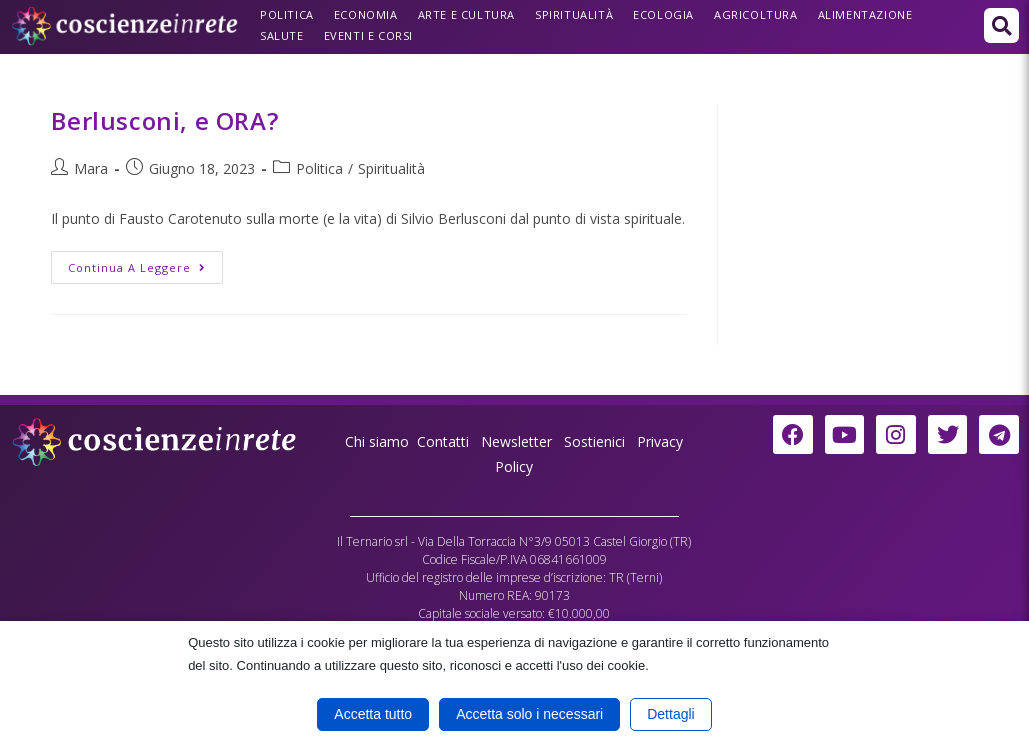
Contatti (443, 441)
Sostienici (596, 441)
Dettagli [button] (670, 714)
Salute (282, 35)
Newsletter (516, 441)
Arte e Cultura (466, 14)
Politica (287, 14)
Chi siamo (377, 441)
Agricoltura (756, 14)
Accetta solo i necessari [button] (529, 714)
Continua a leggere (145, 263)
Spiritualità (574, 14)
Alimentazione (865, 14)
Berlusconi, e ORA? (164, 120)
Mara (91, 168)
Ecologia (663, 14)
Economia (366, 14)
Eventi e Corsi (368, 35)
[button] (1001, 25)
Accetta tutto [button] (373, 714)
